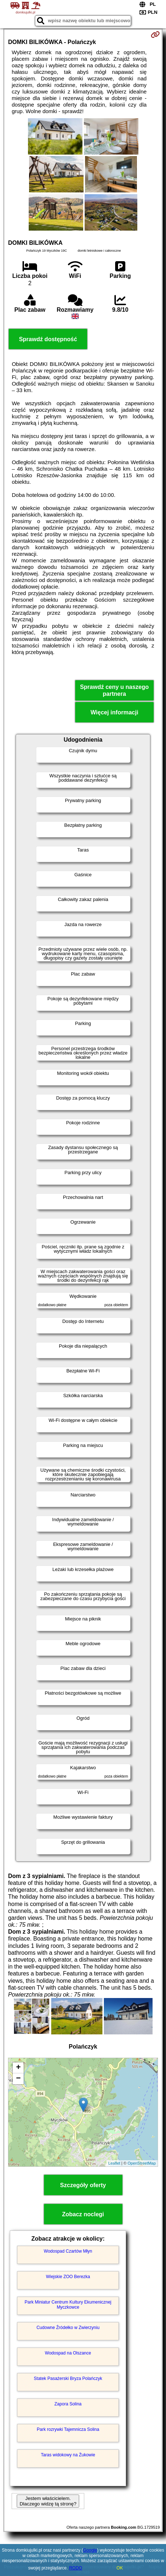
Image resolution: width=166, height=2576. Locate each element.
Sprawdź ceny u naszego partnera (114, 690)
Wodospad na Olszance (68, 2353)
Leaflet (114, 2163)
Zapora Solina (68, 2403)
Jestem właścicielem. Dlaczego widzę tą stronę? (48, 2501)
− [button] (18, 2078)
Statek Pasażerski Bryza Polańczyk (68, 2378)
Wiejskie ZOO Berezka (68, 2276)
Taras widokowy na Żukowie (68, 2454)
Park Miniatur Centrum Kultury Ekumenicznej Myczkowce (68, 2305)
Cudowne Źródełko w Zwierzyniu (67, 2327)
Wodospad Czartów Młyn (68, 2251)
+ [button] (18, 2067)
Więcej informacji (114, 712)
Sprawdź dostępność (48, 339)
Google (90, 2550)
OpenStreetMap (141, 2163)
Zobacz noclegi (83, 2214)
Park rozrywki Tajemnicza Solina (68, 2429)
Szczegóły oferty (83, 2185)
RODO (75, 2568)
